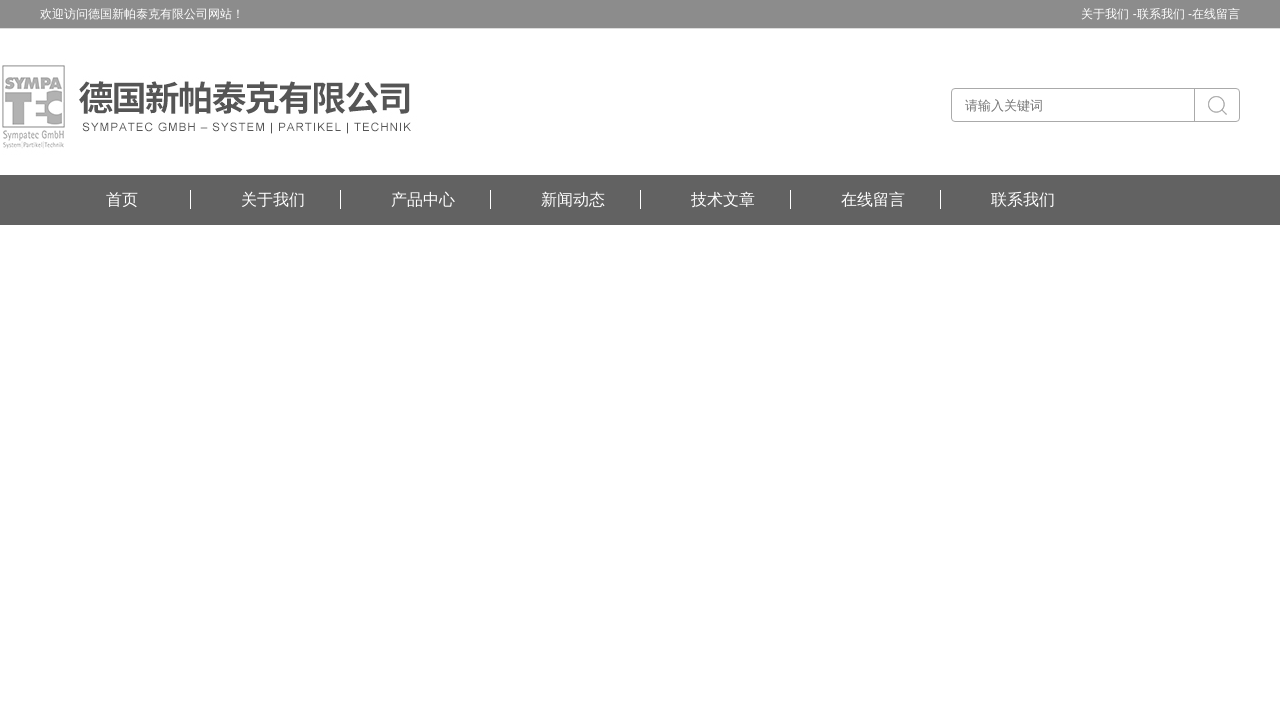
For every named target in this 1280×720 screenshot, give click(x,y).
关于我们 (273, 199)
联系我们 (1023, 199)
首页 (122, 199)
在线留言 (1216, 14)
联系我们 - (1164, 14)
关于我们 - (1108, 14)
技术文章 (723, 199)
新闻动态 (573, 199)
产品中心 (423, 199)
